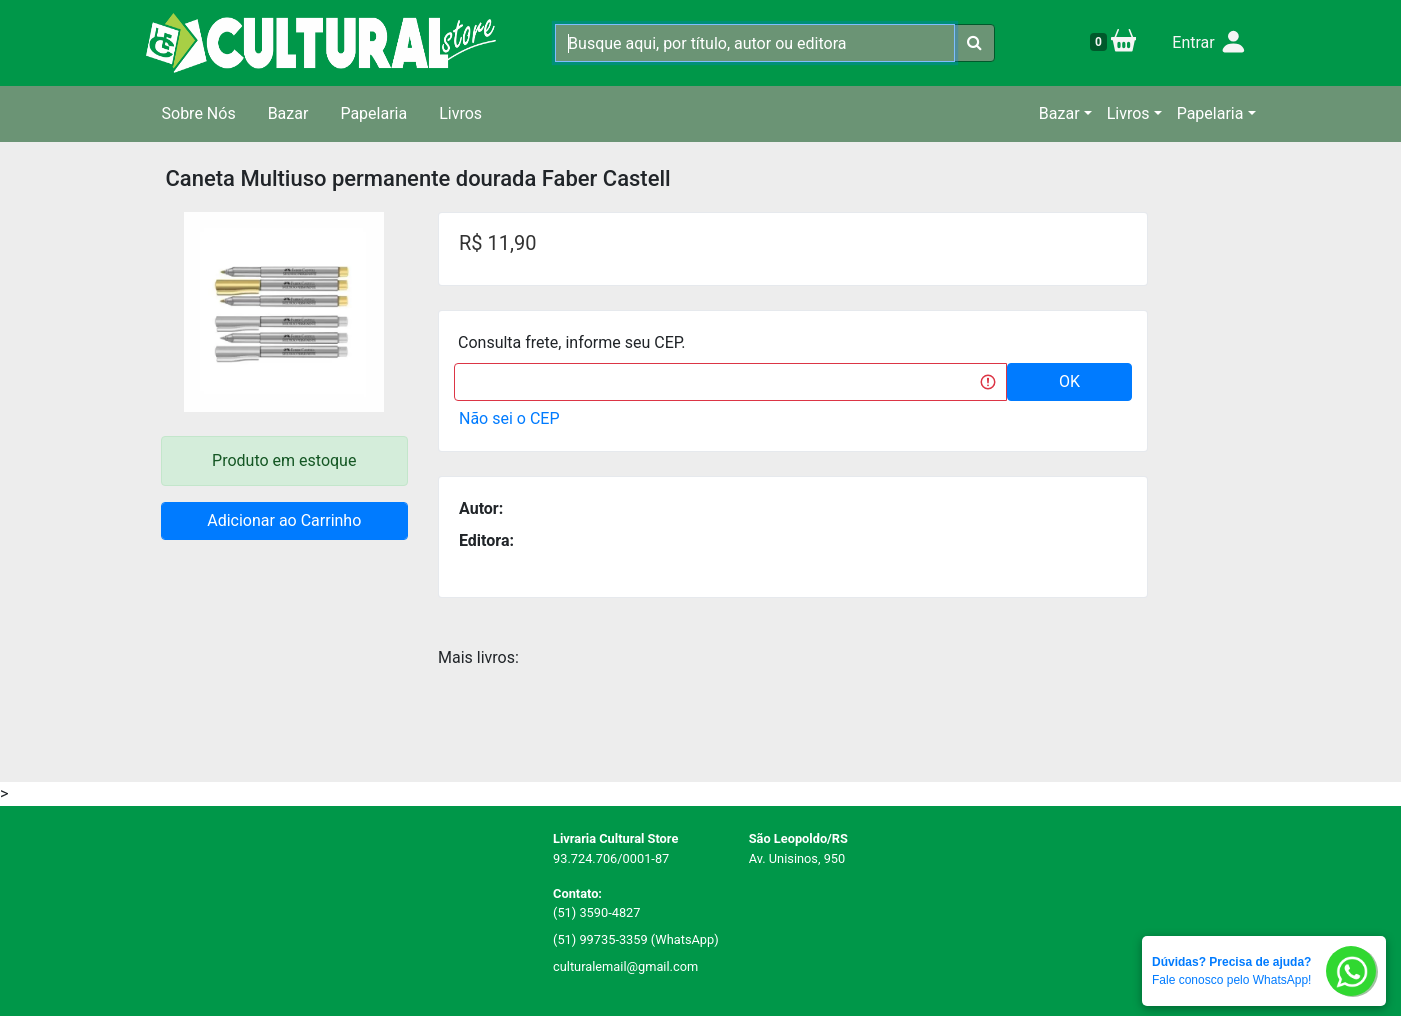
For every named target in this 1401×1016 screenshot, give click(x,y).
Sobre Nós (199, 113)
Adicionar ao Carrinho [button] (284, 520)
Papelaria (373, 113)
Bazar (288, 113)
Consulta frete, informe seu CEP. (572, 342)
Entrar (1209, 43)
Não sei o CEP (509, 418)
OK (1069, 381)
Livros (460, 113)
